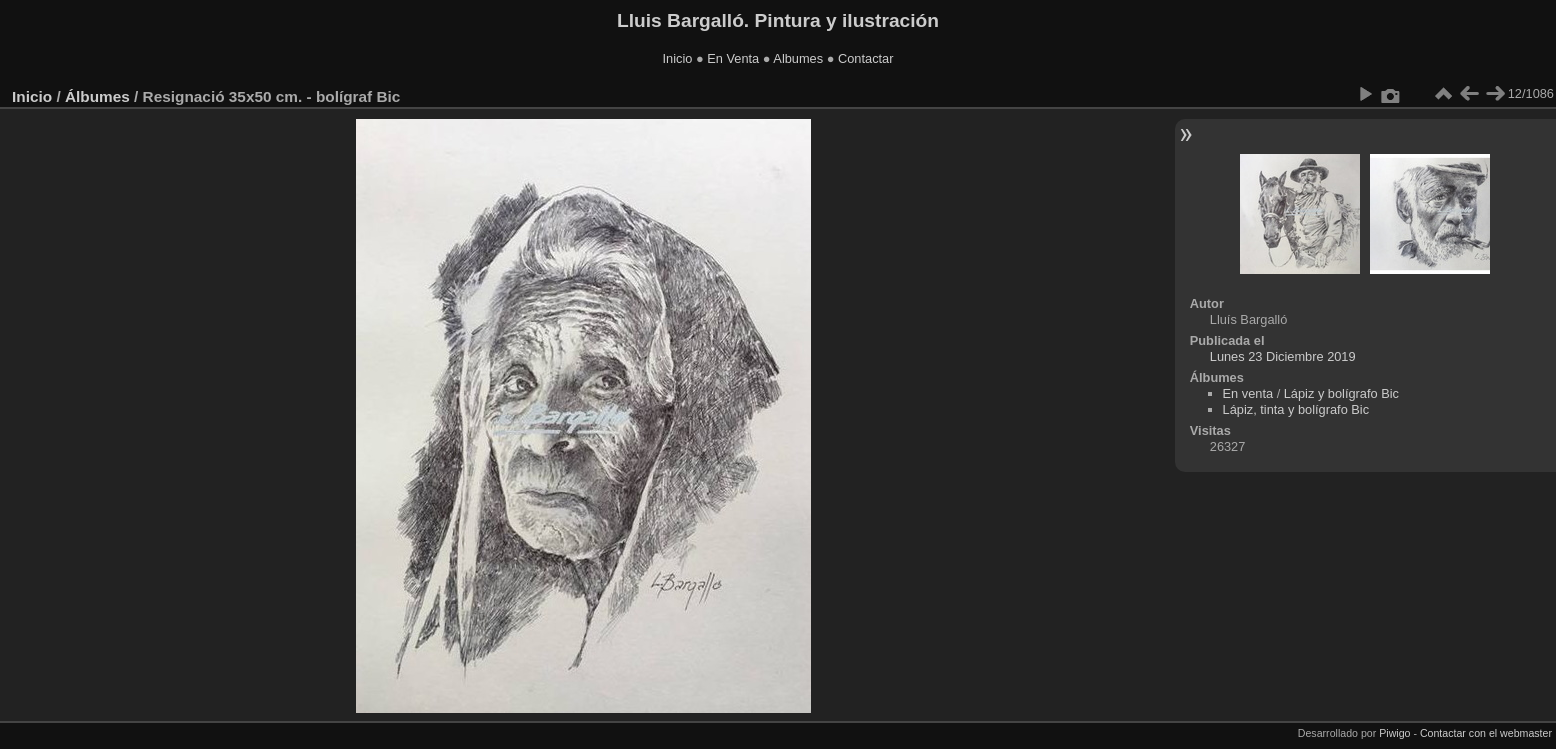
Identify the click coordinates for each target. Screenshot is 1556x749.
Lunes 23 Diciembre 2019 (1283, 356)
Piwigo (1394, 733)
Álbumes (97, 96)
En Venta (733, 58)
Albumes (798, 58)
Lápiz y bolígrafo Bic (1341, 393)
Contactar (865, 58)
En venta (1248, 393)
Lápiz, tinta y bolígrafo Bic (1296, 409)
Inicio (678, 58)
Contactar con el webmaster (1486, 733)
